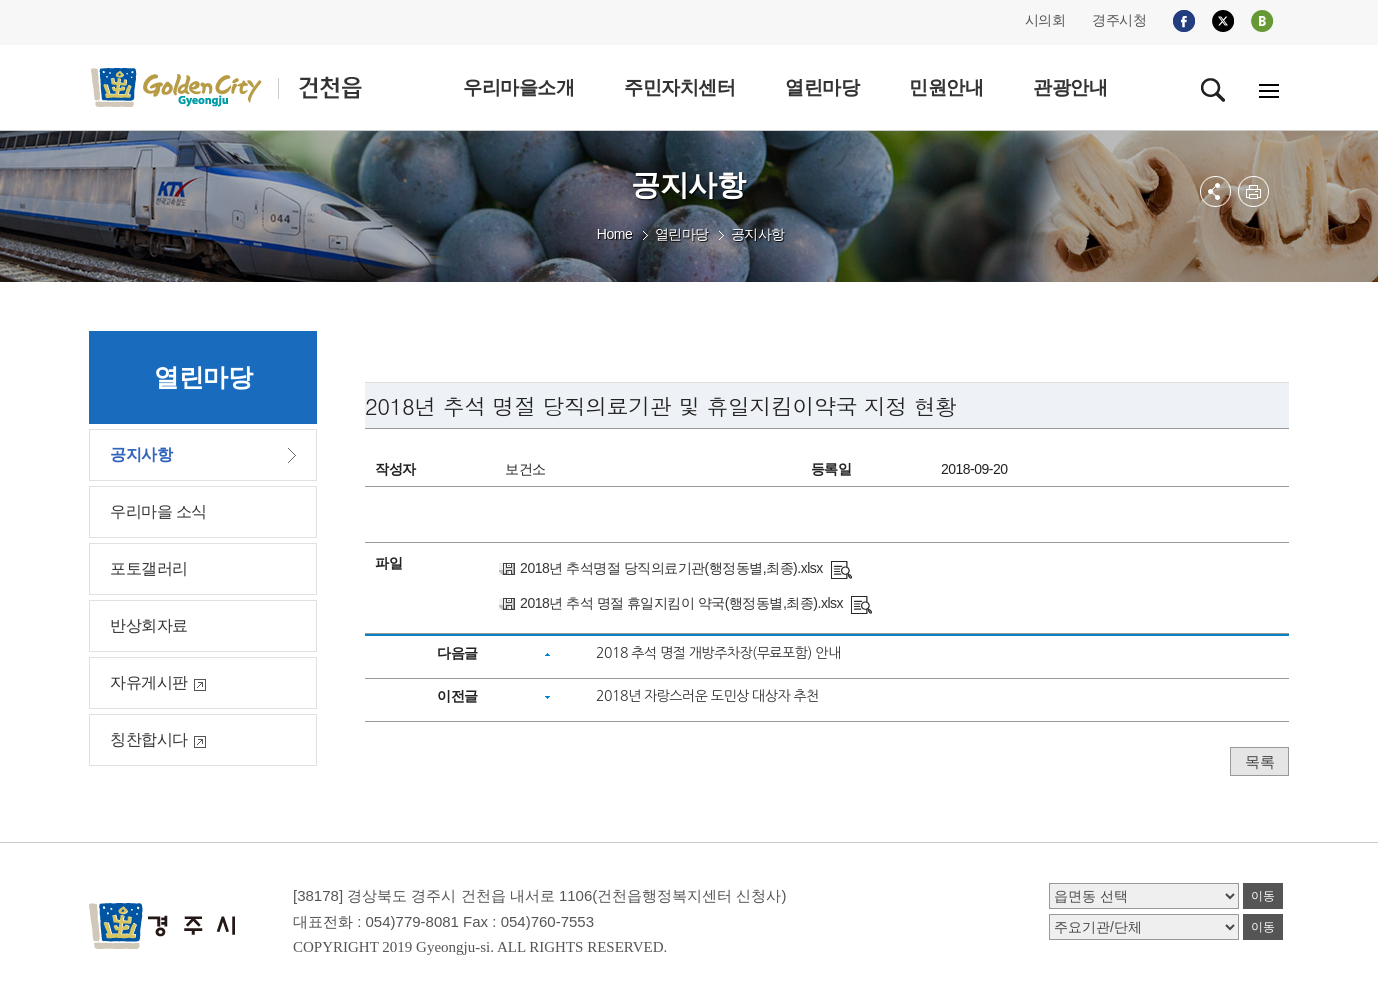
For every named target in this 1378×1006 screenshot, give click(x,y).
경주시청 (1119, 20)
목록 (1259, 761)
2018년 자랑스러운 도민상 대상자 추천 (707, 696)
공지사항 (758, 234)
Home (614, 234)
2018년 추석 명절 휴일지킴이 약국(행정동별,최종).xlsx (681, 603)
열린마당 (682, 234)
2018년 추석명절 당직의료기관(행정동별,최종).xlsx (671, 568)
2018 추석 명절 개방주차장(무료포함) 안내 (718, 653)
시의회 (1045, 20)
